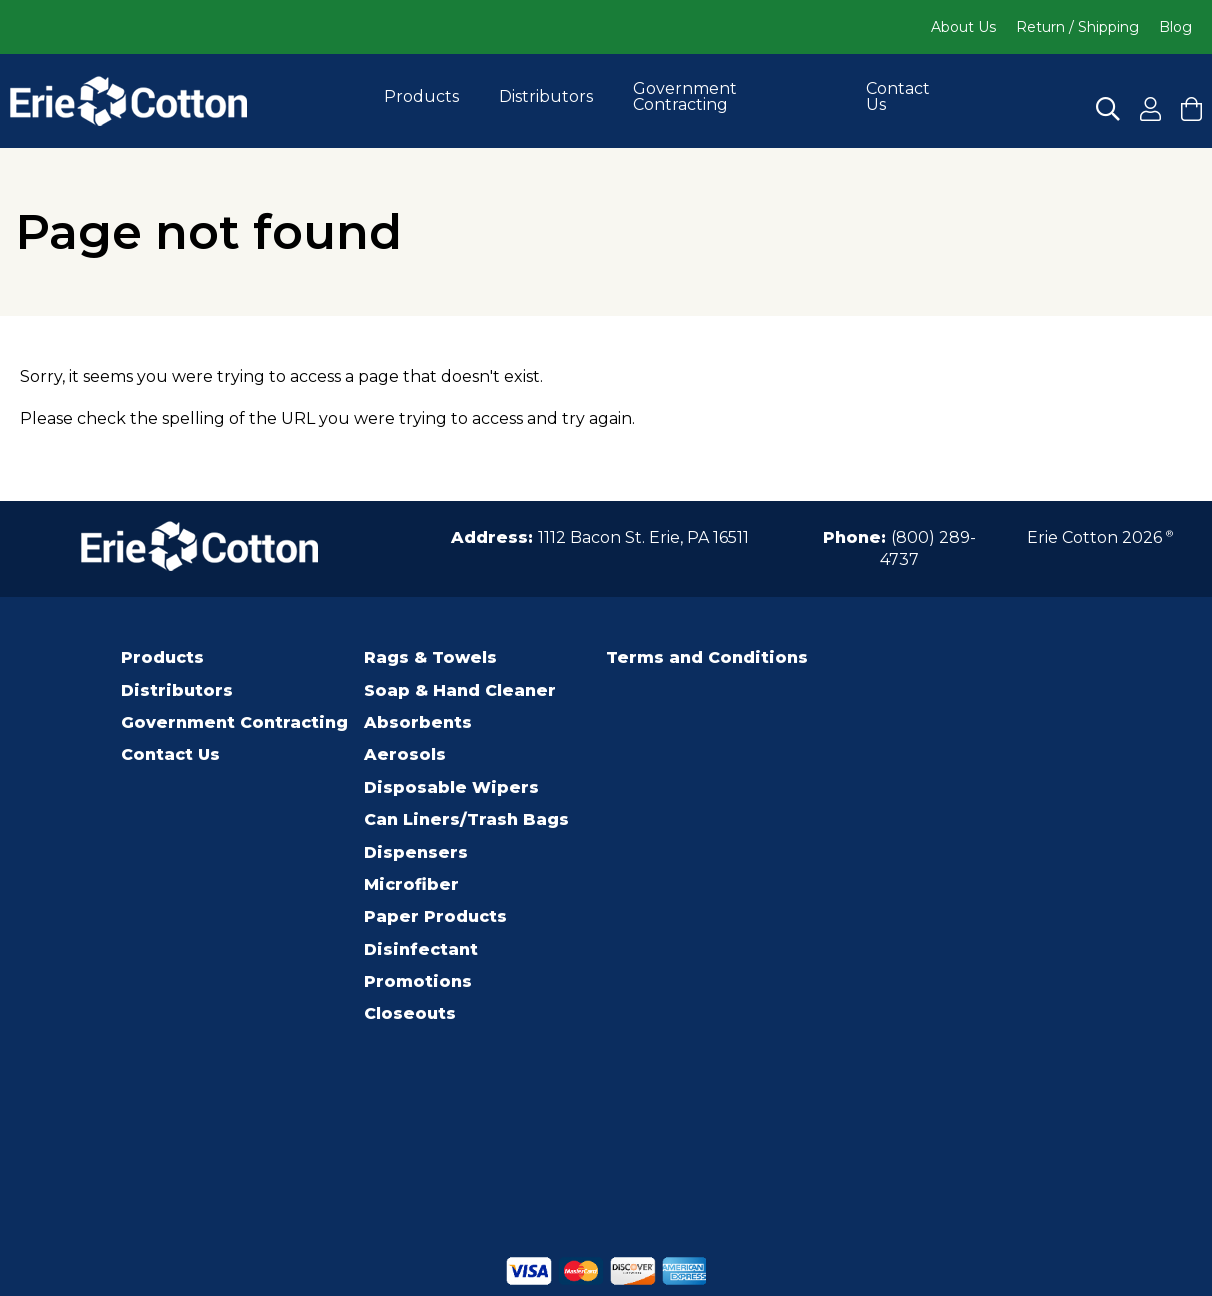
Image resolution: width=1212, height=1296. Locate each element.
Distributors (546, 96)
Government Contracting (685, 96)
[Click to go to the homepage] (128, 101)
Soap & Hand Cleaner (460, 690)
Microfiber (411, 884)
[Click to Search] (1108, 109)
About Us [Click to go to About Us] (963, 27)
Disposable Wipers (451, 787)
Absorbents (418, 722)
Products (421, 96)
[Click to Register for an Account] (1150, 109)
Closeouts (410, 1013)
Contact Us (898, 96)
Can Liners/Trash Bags (466, 819)
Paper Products (435, 916)
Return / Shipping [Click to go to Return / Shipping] (1077, 27)
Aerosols (405, 754)
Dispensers (416, 852)
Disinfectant (421, 949)
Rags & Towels (430, 657)
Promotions (418, 981)
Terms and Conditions (707, 657)
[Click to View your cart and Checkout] (1191, 109)
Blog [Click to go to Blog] (1175, 27)
